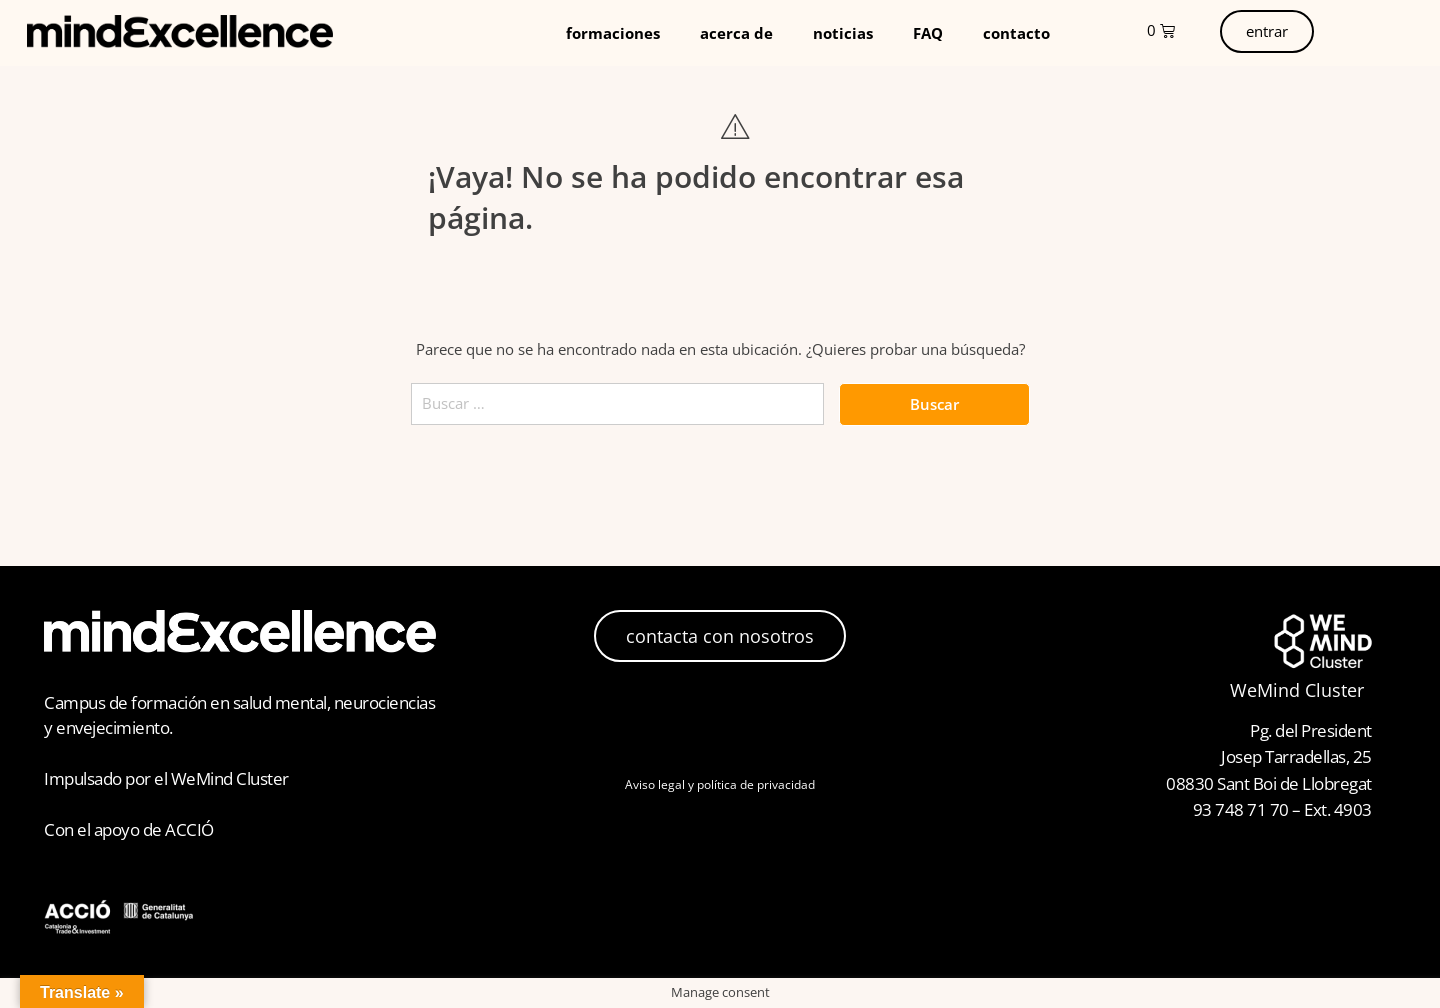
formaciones (613, 33)
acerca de (736, 33)
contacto (1016, 33)
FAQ (928, 33)
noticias (843, 33)
